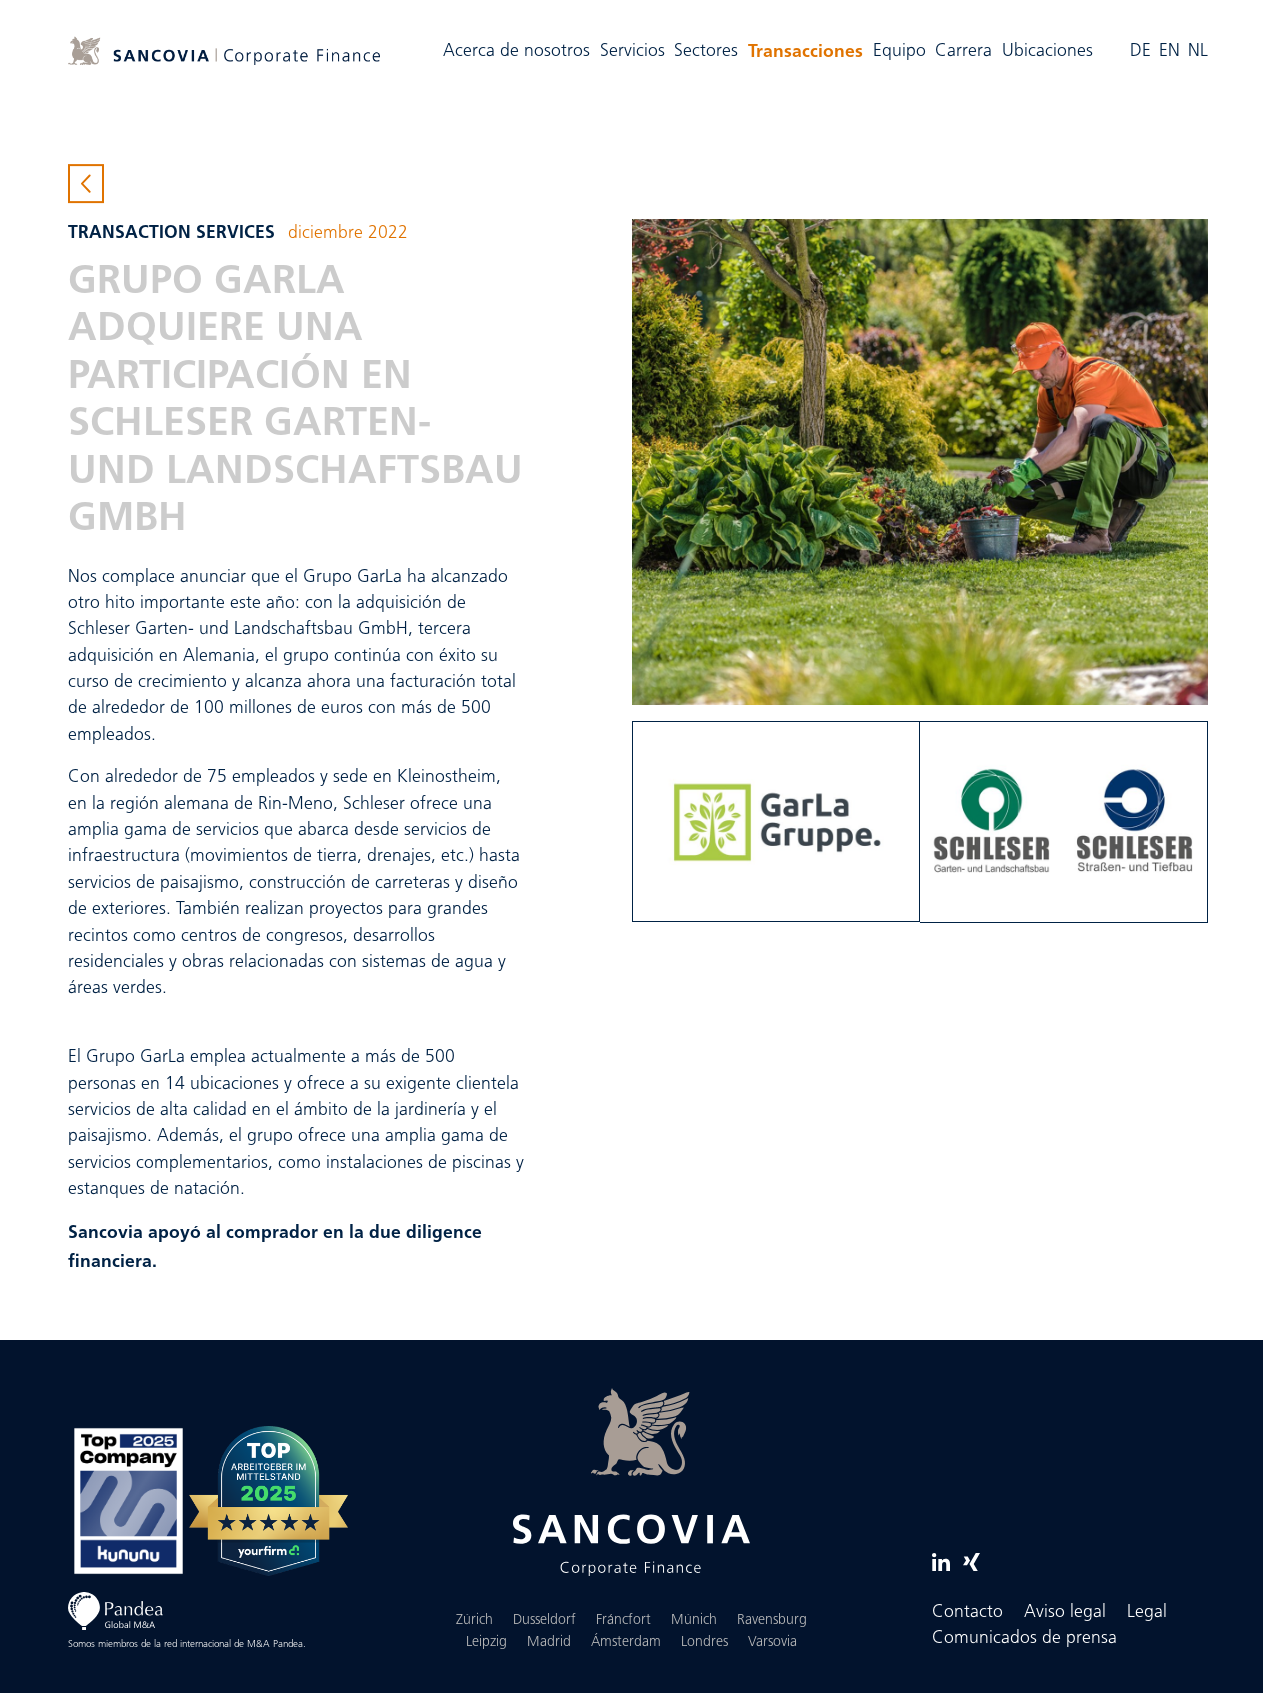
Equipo (899, 51)
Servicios (632, 51)
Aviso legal (1065, 1612)
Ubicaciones (1047, 51)
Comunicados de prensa (1024, 1638)
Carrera (963, 51)
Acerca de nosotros (516, 51)
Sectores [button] (706, 51)
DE (1140, 51)
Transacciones (808, 49)
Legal (1147, 1612)
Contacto (967, 1612)
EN (1169, 51)
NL (1198, 51)
